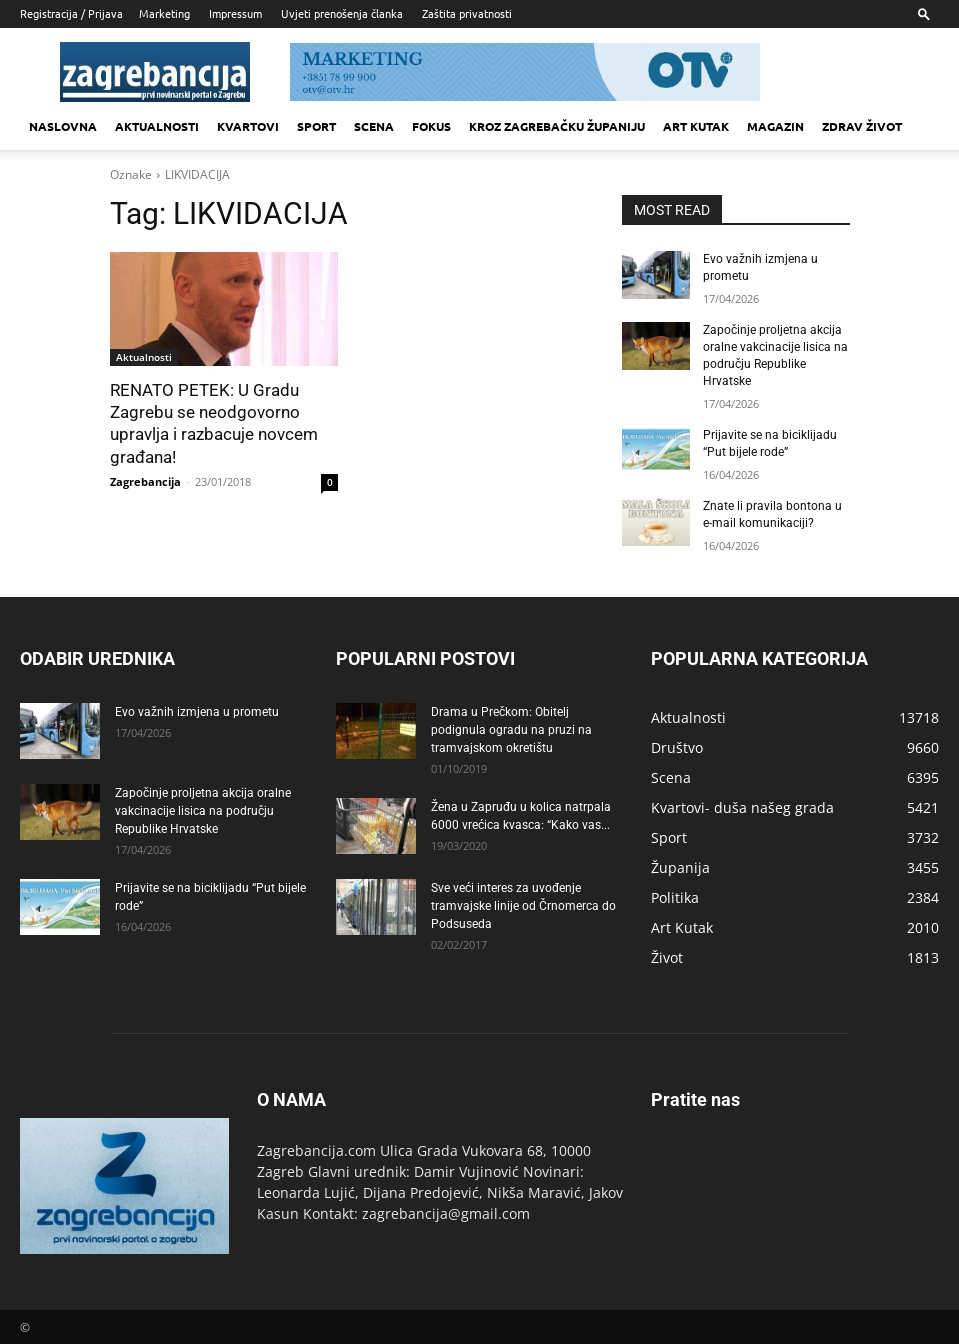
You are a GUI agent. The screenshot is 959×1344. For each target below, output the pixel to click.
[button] (924, 13)
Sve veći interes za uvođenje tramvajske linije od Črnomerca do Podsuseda (523, 904)
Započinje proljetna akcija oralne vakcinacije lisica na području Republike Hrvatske (203, 809)
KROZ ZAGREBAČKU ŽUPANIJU (557, 126)
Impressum (235, 13)
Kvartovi (248, 126)
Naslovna (63, 126)
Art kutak (696, 126)
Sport (316, 126)
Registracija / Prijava (71, 13)
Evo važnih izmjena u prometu (197, 710)
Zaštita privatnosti (467, 13)
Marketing (164, 13)
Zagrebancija (145, 480)
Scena (374, 126)
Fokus (431, 126)
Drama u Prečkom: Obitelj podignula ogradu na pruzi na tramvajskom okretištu (511, 728)
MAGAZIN (775, 126)
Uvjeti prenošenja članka (342, 13)
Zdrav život (862, 126)
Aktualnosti (157, 126)
